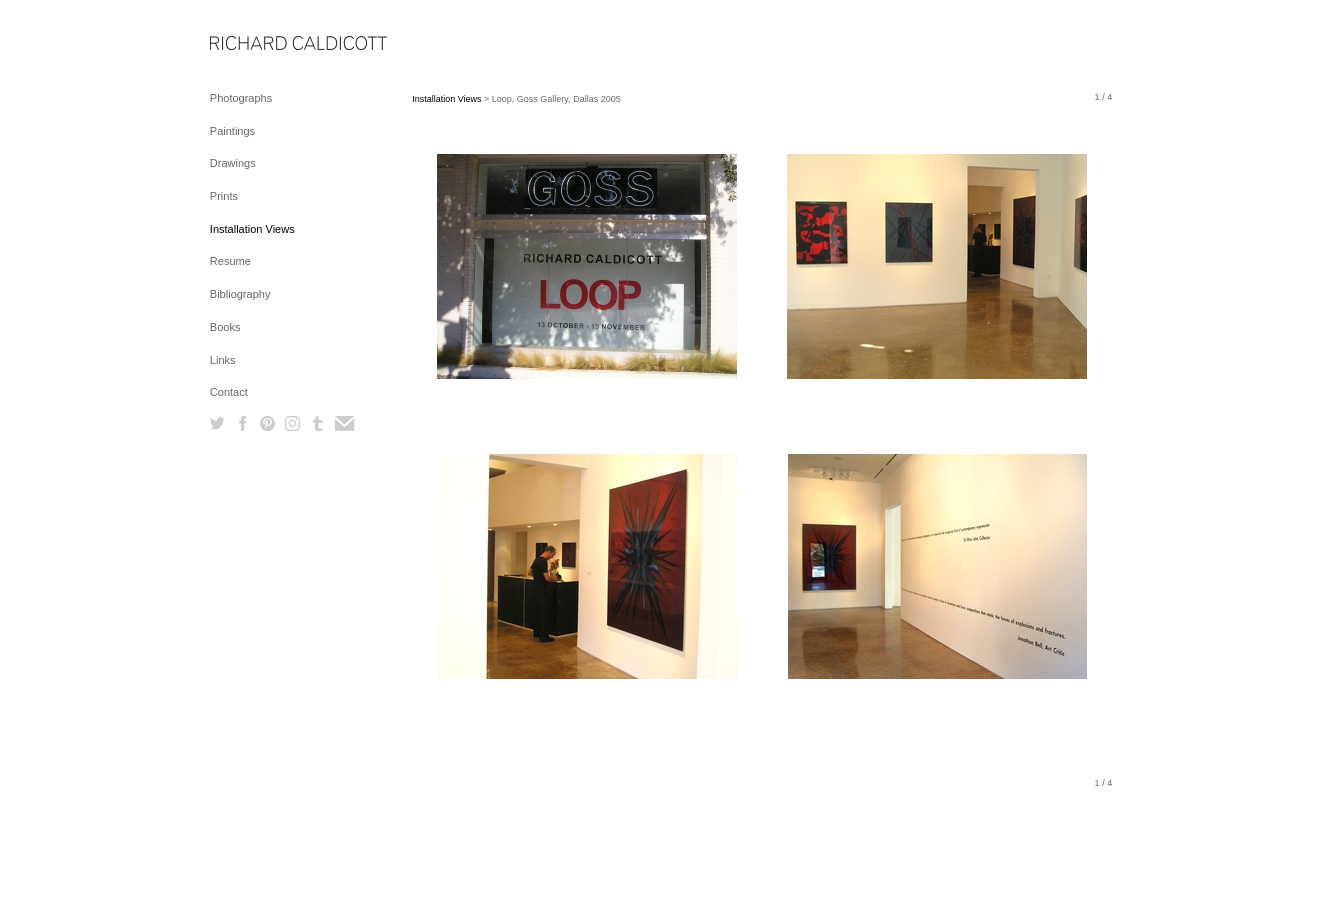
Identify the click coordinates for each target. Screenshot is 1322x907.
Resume (230, 261)
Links (223, 360)
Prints (224, 196)
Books (225, 327)
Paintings (232, 131)
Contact (229, 392)
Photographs (241, 98)
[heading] (260, 44)
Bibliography (240, 294)
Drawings (233, 163)
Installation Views (252, 229)
